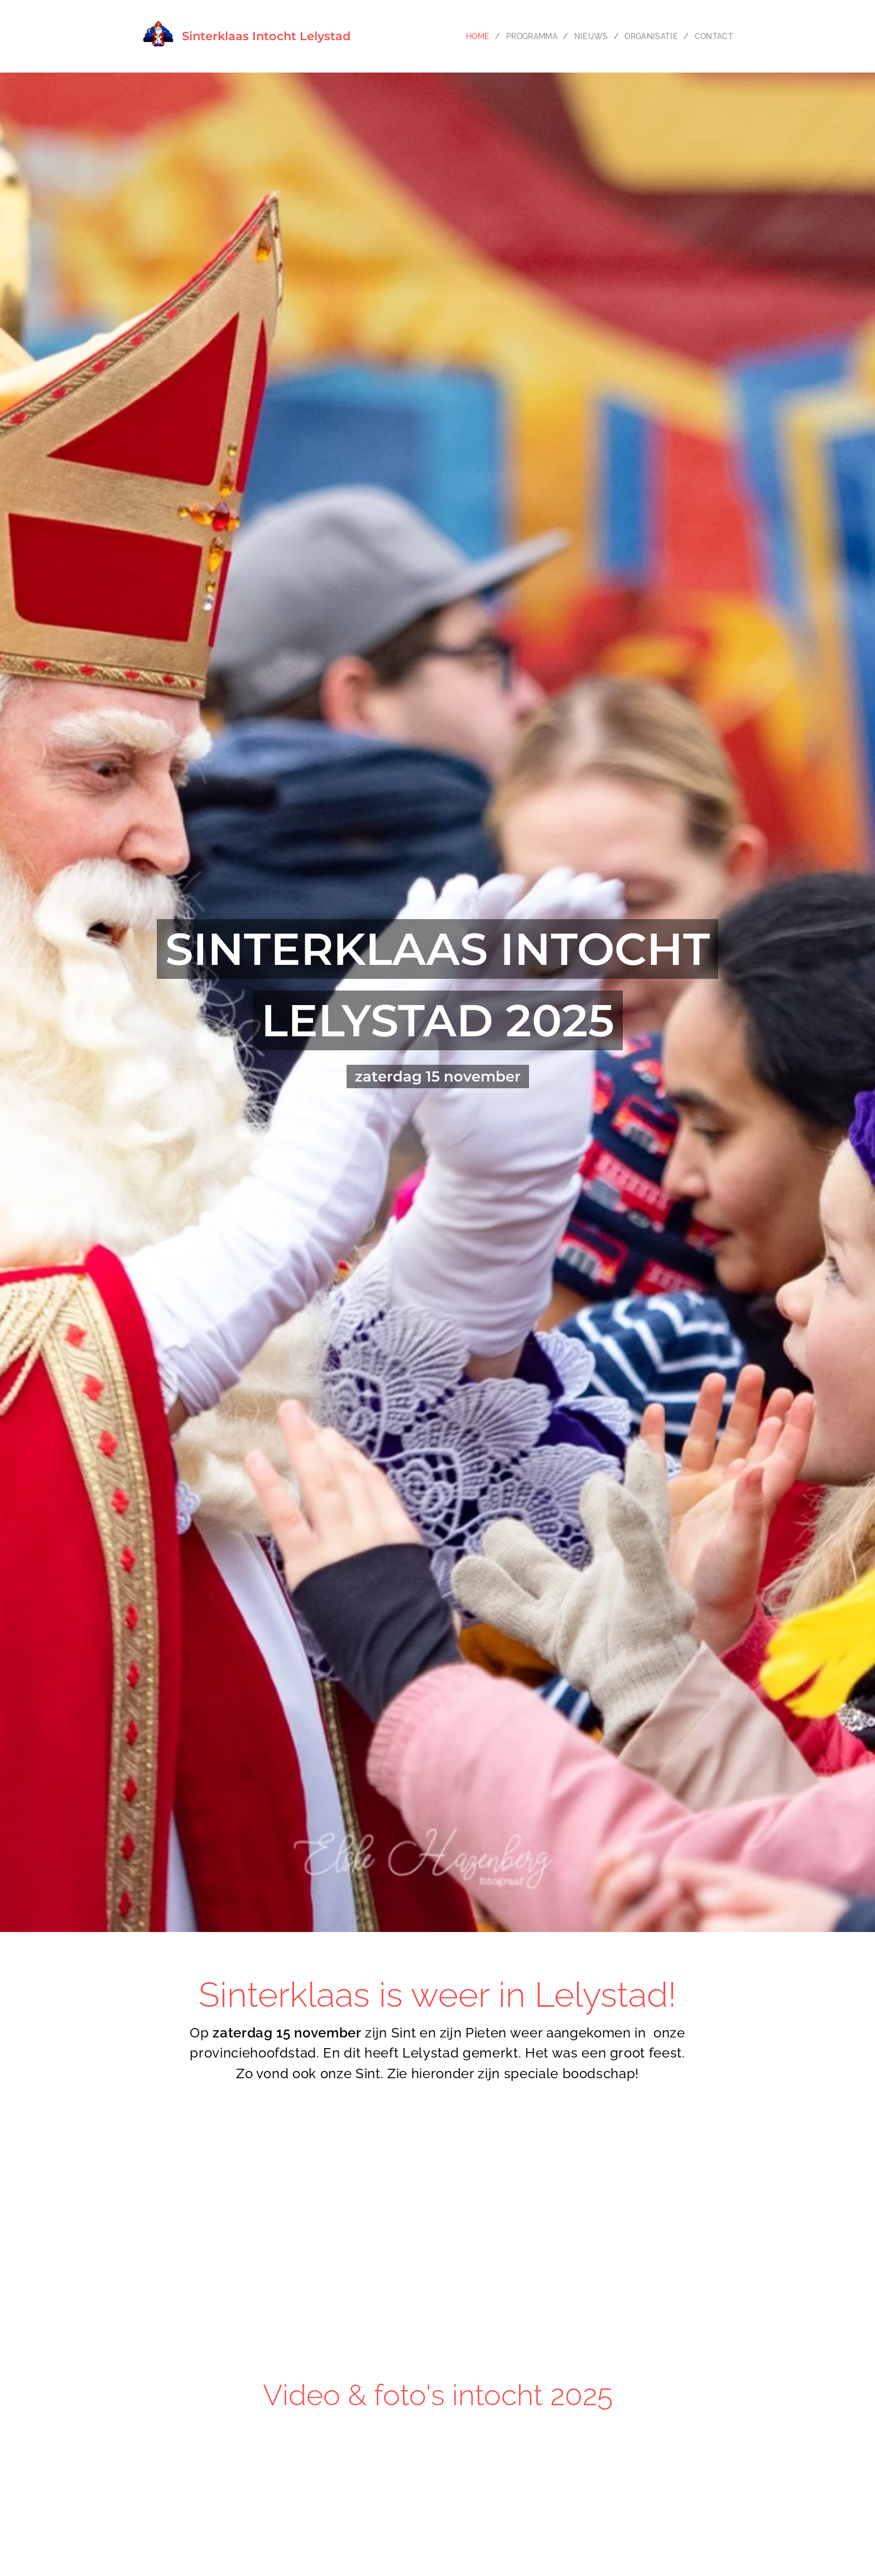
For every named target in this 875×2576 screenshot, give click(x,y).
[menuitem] (443, 36)
